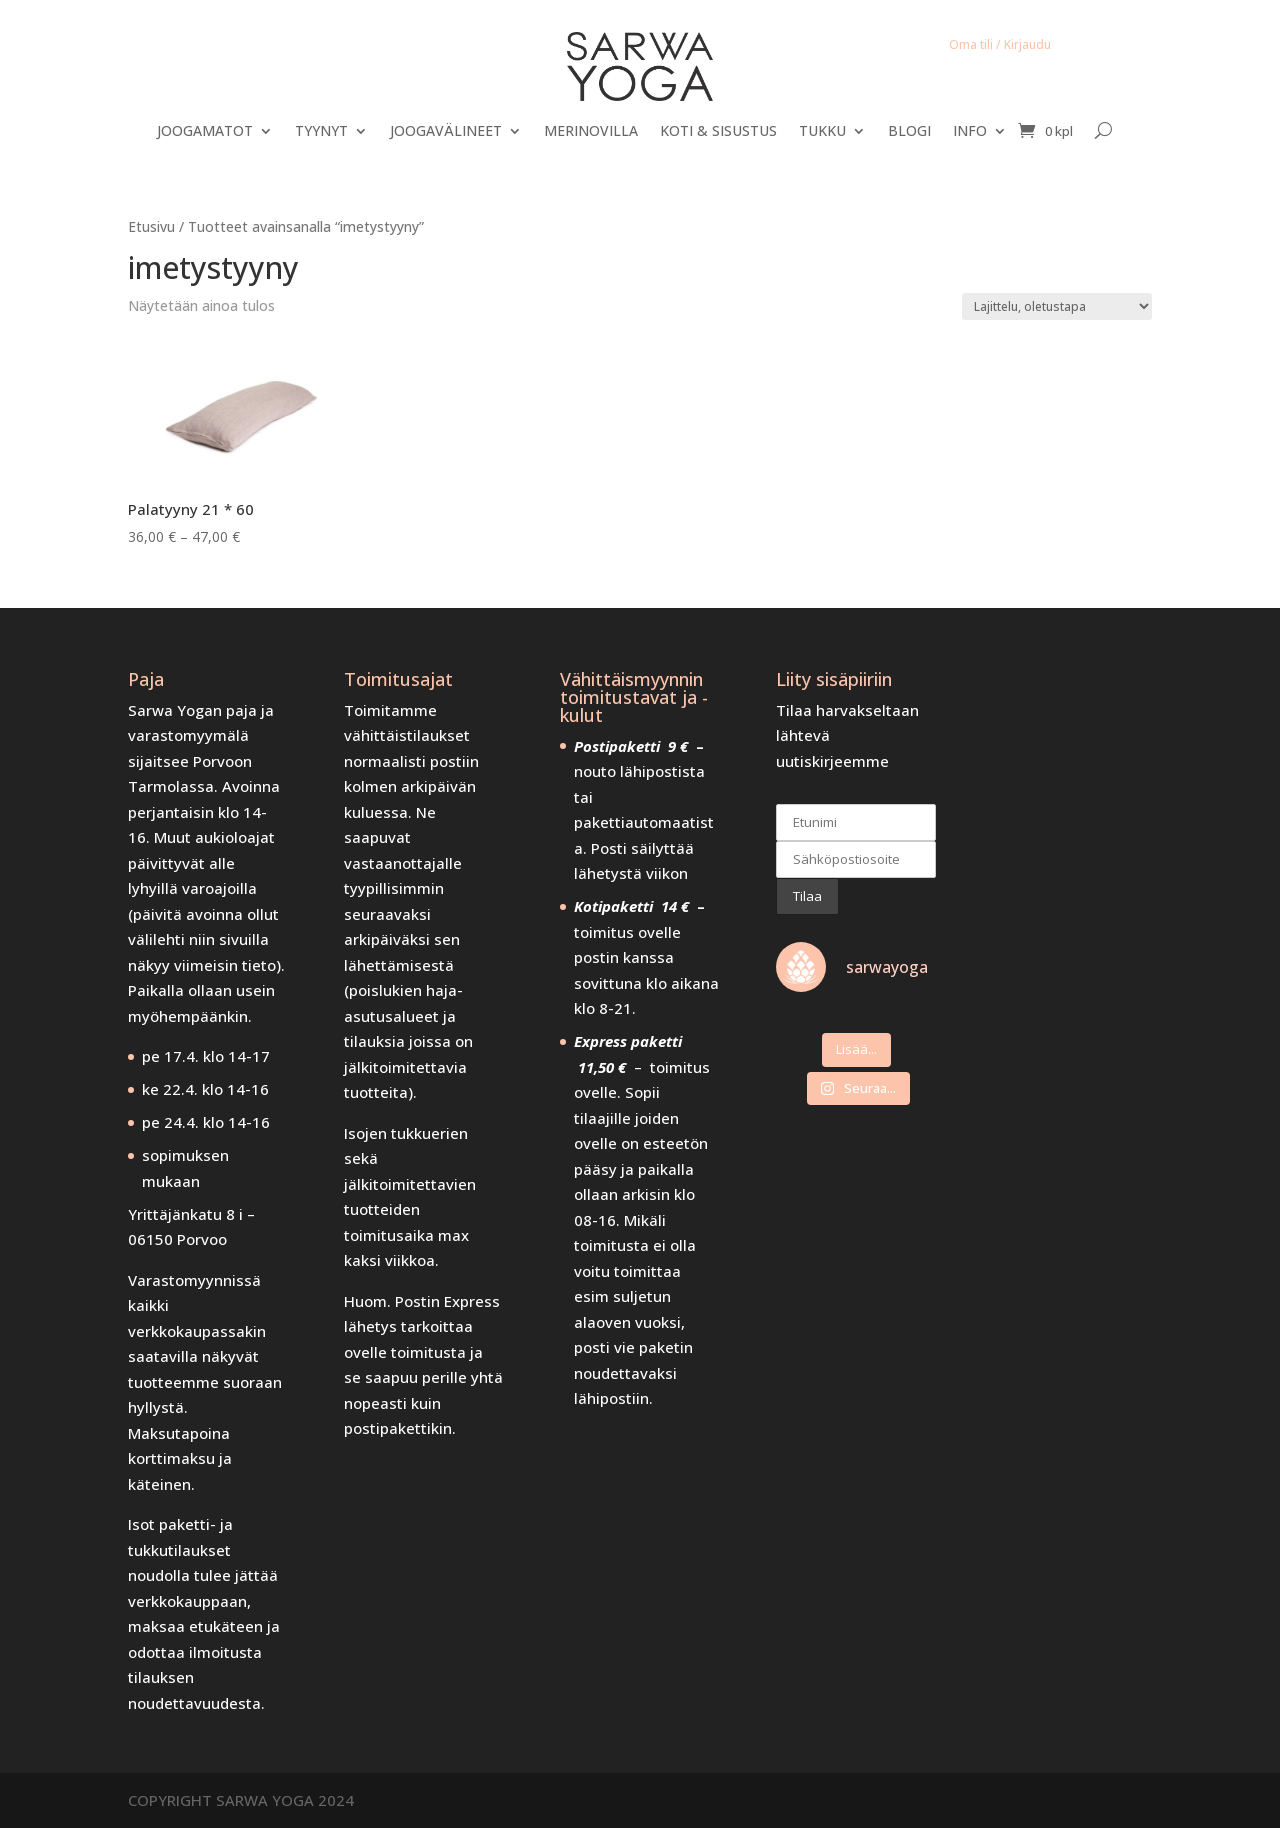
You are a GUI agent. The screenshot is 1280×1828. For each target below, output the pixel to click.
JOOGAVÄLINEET (446, 132)
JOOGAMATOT (205, 132)
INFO (970, 132)
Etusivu (151, 226)
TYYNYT (321, 132)
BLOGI (909, 132)
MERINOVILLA (591, 132)
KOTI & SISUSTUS (718, 132)
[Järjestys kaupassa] (1057, 306)
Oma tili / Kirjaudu (1000, 44)
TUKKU (822, 132)
